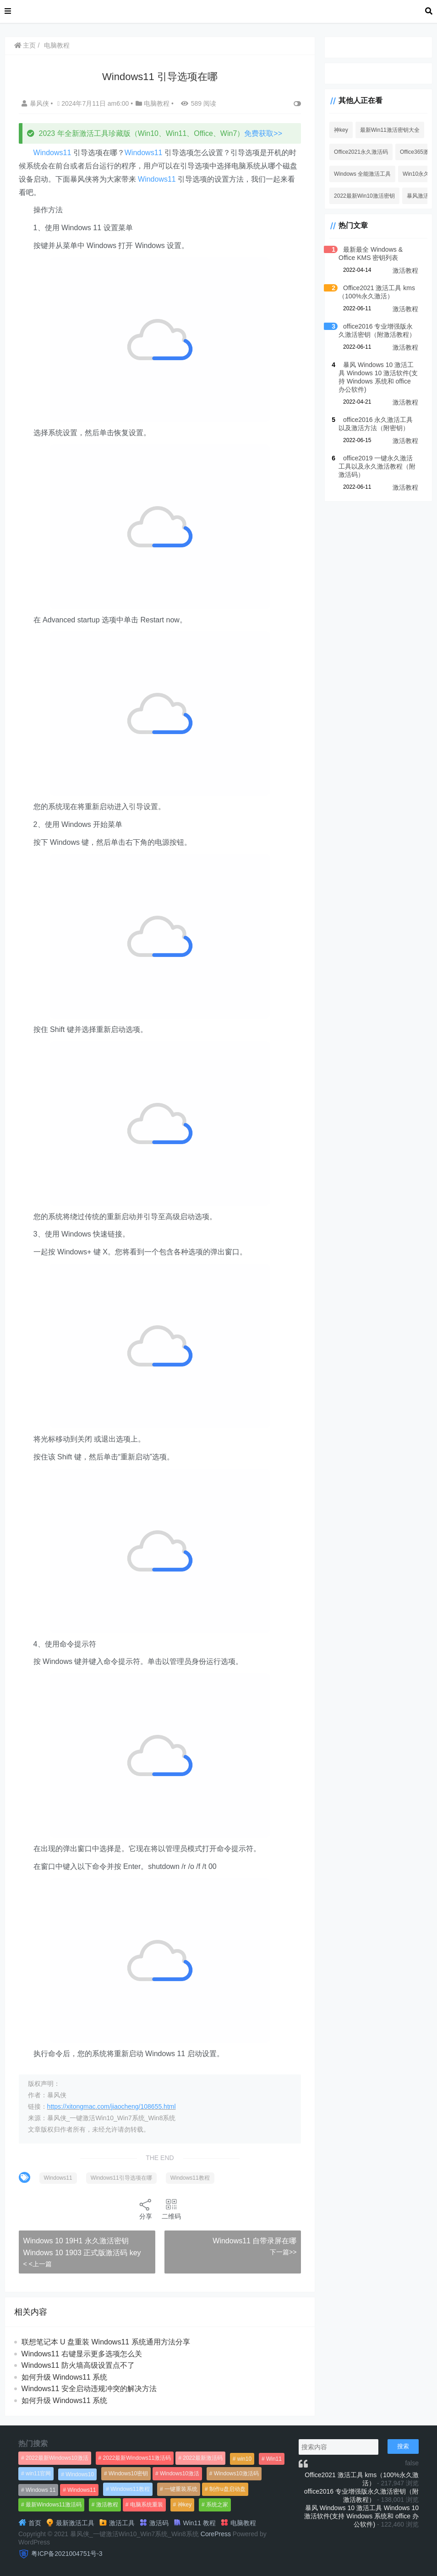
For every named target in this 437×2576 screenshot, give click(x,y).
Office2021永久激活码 (360, 152)
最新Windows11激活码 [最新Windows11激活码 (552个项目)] (54, 2504)
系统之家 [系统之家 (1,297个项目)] (217, 2504)
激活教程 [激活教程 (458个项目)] (107, 2504)
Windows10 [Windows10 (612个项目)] (80, 2474)
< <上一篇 (37, 2264)
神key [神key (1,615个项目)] (185, 2504)
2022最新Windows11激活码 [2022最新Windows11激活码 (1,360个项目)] (137, 2458)
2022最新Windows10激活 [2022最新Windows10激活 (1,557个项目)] (57, 2458)
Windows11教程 (190, 2178)
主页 (25, 45)
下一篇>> (282, 2252)
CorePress (216, 2534)
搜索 (403, 2446)
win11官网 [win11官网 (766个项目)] (38, 2473)
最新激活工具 (70, 2523)
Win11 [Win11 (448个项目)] (274, 2459)
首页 (29, 2523)
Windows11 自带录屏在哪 (253, 2241)
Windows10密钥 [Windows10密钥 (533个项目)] (128, 2473)
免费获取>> (264, 133)
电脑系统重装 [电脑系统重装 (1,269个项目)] (146, 2504)
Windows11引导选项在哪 (121, 2178)
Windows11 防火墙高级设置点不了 (78, 2365)
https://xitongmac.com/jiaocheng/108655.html (111, 2106)
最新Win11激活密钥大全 (389, 130)
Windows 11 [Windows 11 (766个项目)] (40, 2490)
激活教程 (405, 270)
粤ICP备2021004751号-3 (67, 2553)
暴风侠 (36, 103)
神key (340, 130)
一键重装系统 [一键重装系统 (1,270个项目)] (180, 2489)
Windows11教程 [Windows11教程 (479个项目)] (130, 2489)
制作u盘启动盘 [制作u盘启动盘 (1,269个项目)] (227, 2489)
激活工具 (117, 2523)
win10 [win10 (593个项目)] (244, 2459)
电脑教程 (57, 45)
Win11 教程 (194, 2523)
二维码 (170, 2209)
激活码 (154, 2523)
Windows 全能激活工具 (361, 174)
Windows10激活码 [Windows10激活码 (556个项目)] (236, 2473)
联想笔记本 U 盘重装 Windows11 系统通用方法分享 (106, 2342)
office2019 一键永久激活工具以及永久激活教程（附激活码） (376, 466)
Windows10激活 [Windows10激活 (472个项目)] (179, 2473)
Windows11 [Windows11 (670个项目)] (81, 2490)
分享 (145, 2209)
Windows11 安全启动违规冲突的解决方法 (89, 2388)
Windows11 (52, 153)
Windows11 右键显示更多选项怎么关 (82, 2354)
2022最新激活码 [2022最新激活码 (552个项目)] (203, 2458)
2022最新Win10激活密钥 (363, 196)
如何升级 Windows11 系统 (65, 2377)
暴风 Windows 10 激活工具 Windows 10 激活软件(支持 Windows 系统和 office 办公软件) (361, 2516)
